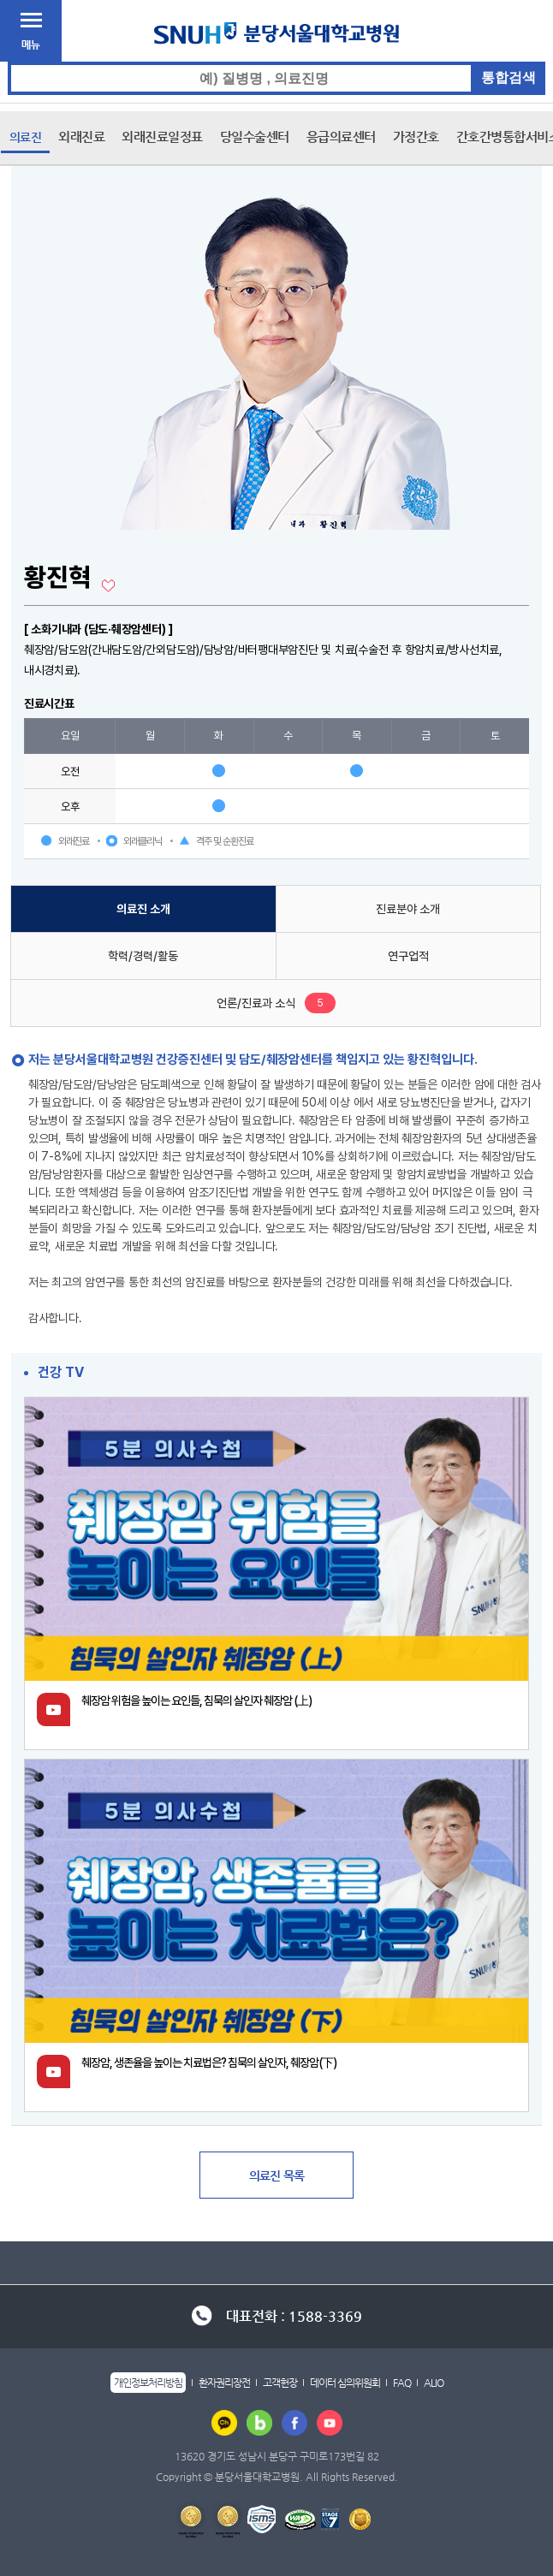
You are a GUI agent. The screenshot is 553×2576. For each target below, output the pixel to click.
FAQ (402, 2383)
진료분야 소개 (408, 909)
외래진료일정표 (162, 136)
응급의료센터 (341, 136)
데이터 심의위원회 (345, 2383)
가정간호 (416, 136)
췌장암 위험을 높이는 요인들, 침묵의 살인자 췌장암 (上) (196, 1700)
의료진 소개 (143, 909)
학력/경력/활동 (143, 956)
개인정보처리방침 (148, 2383)
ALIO (433, 2383)
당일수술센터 (254, 136)
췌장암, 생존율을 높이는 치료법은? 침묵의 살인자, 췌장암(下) (208, 2062)
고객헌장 (280, 2383)
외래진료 (81, 136)
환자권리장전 (224, 2383)
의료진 (25, 137)
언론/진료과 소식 (256, 1003)
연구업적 (408, 956)
